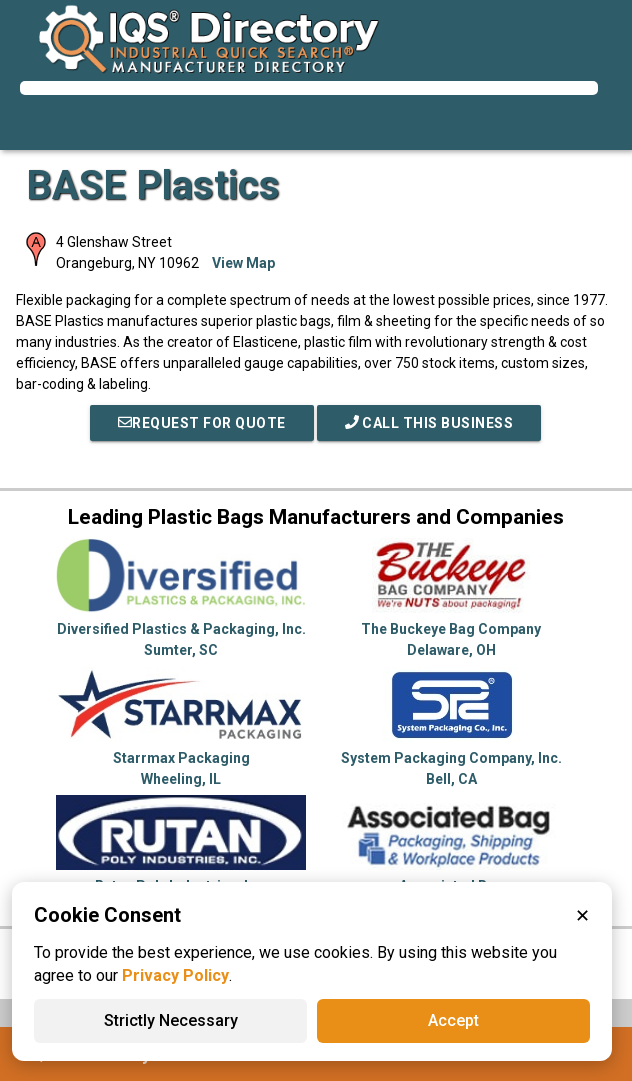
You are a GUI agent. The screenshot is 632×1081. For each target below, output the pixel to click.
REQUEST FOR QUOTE (202, 423)
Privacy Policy (175, 975)
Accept (453, 1020)
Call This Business (429, 423)
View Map (243, 263)
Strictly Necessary (171, 1020)
